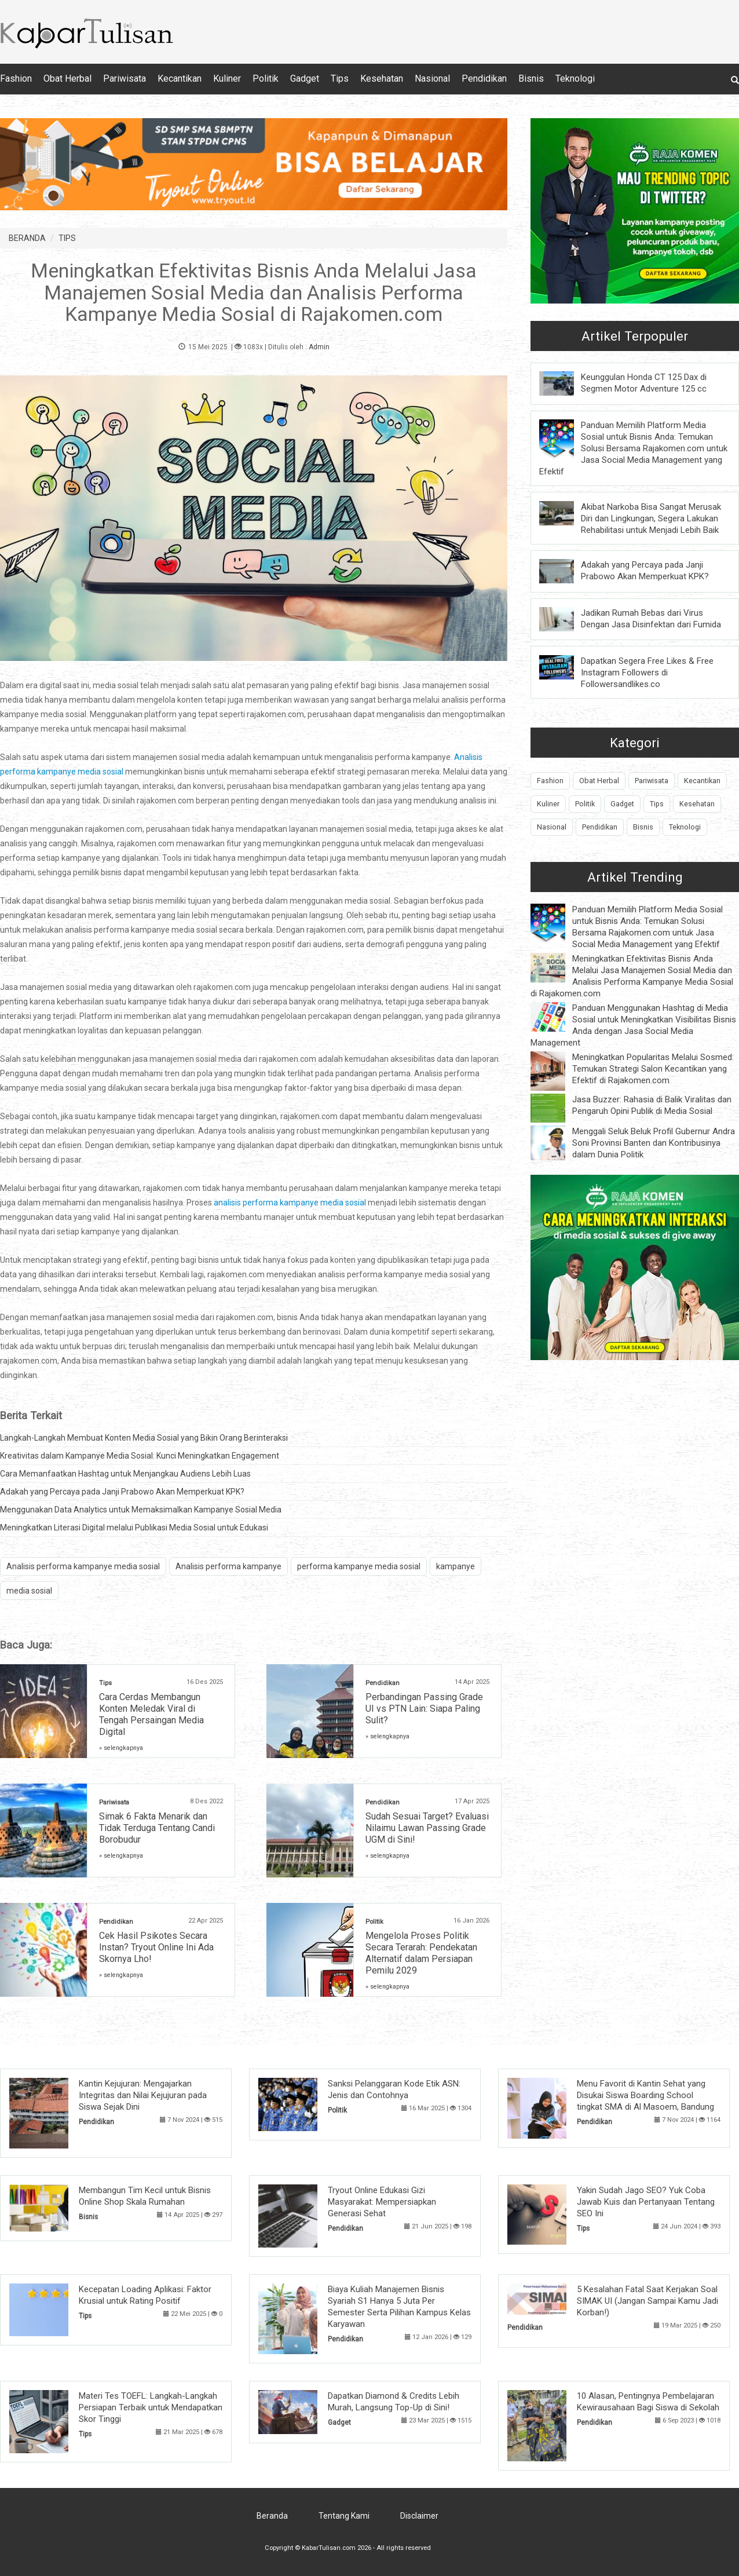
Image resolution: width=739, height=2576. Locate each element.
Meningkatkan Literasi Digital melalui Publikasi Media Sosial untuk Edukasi (134, 1527)
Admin (319, 347)
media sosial (29, 1590)
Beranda (272, 2515)
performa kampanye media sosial (358, 1566)
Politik (266, 78)
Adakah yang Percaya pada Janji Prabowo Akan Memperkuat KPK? (122, 1491)
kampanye (455, 1566)
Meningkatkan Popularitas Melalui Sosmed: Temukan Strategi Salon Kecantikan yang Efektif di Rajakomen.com (653, 1069)
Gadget (304, 78)
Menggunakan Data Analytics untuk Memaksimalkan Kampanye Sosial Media (140, 1509)
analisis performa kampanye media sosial (290, 1202)
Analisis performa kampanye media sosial (83, 1566)
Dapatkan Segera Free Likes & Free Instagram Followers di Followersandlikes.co (647, 672)
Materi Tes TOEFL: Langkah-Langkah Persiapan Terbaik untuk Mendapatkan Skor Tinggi (150, 2407)
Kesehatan (381, 78)
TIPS (67, 238)
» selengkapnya (121, 1748)
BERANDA (27, 238)
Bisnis (531, 78)
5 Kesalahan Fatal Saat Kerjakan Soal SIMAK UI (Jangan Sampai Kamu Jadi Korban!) (647, 2301)
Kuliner (227, 78)
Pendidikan (484, 78)
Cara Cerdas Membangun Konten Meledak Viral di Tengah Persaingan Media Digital (151, 1714)
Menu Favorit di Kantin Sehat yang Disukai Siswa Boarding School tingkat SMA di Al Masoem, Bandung (645, 2095)
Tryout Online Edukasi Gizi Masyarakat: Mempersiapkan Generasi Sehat (382, 2202)
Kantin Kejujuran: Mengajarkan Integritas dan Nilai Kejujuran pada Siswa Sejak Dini (143, 2095)
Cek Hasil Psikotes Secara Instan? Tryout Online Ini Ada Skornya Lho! (156, 1947)
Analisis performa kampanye (228, 1566)
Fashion (16, 78)
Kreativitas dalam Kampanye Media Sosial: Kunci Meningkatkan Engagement (139, 1455)
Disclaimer (419, 2515)
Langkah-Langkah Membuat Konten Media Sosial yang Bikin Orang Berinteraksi (144, 1437)
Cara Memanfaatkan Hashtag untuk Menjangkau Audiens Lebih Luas (125, 1473)
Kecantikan (180, 78)
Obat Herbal (67, 78)
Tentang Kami (344, 2515)
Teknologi (575, 78)
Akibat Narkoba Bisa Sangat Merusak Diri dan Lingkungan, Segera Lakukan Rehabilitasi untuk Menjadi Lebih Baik (651, 518)
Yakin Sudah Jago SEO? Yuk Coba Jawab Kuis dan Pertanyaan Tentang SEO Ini (646, 2202)
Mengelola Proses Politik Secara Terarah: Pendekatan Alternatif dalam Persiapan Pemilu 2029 (421, 1953)
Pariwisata (124, 78)
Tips (340, 78)
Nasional (432, 78)
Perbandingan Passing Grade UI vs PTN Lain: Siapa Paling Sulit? (424, 1708)
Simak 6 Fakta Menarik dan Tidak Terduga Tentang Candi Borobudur (157, 1828)
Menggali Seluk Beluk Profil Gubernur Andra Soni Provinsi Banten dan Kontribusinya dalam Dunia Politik (653, 1143)
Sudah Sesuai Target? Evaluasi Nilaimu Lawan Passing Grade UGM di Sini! (427, 1828)
